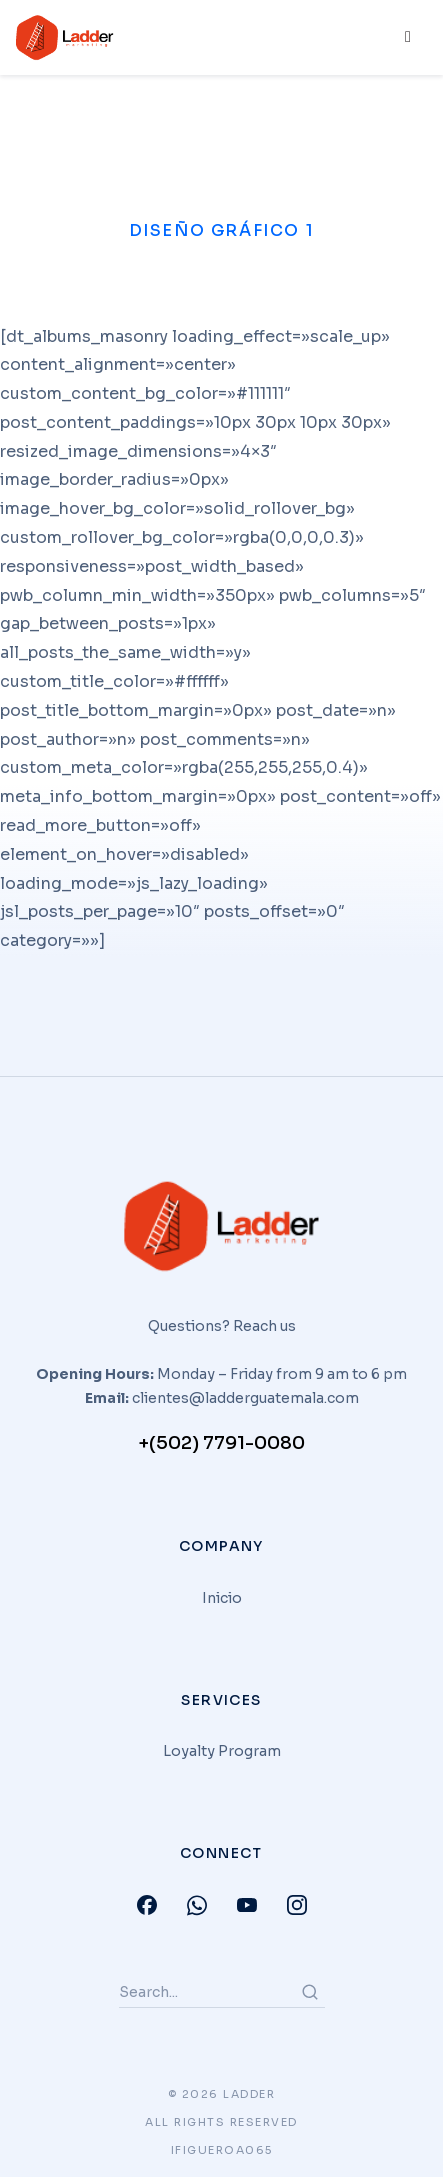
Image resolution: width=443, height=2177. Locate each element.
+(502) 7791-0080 (221, 1443)
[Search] (310, 1992)
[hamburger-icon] (405, 38)
